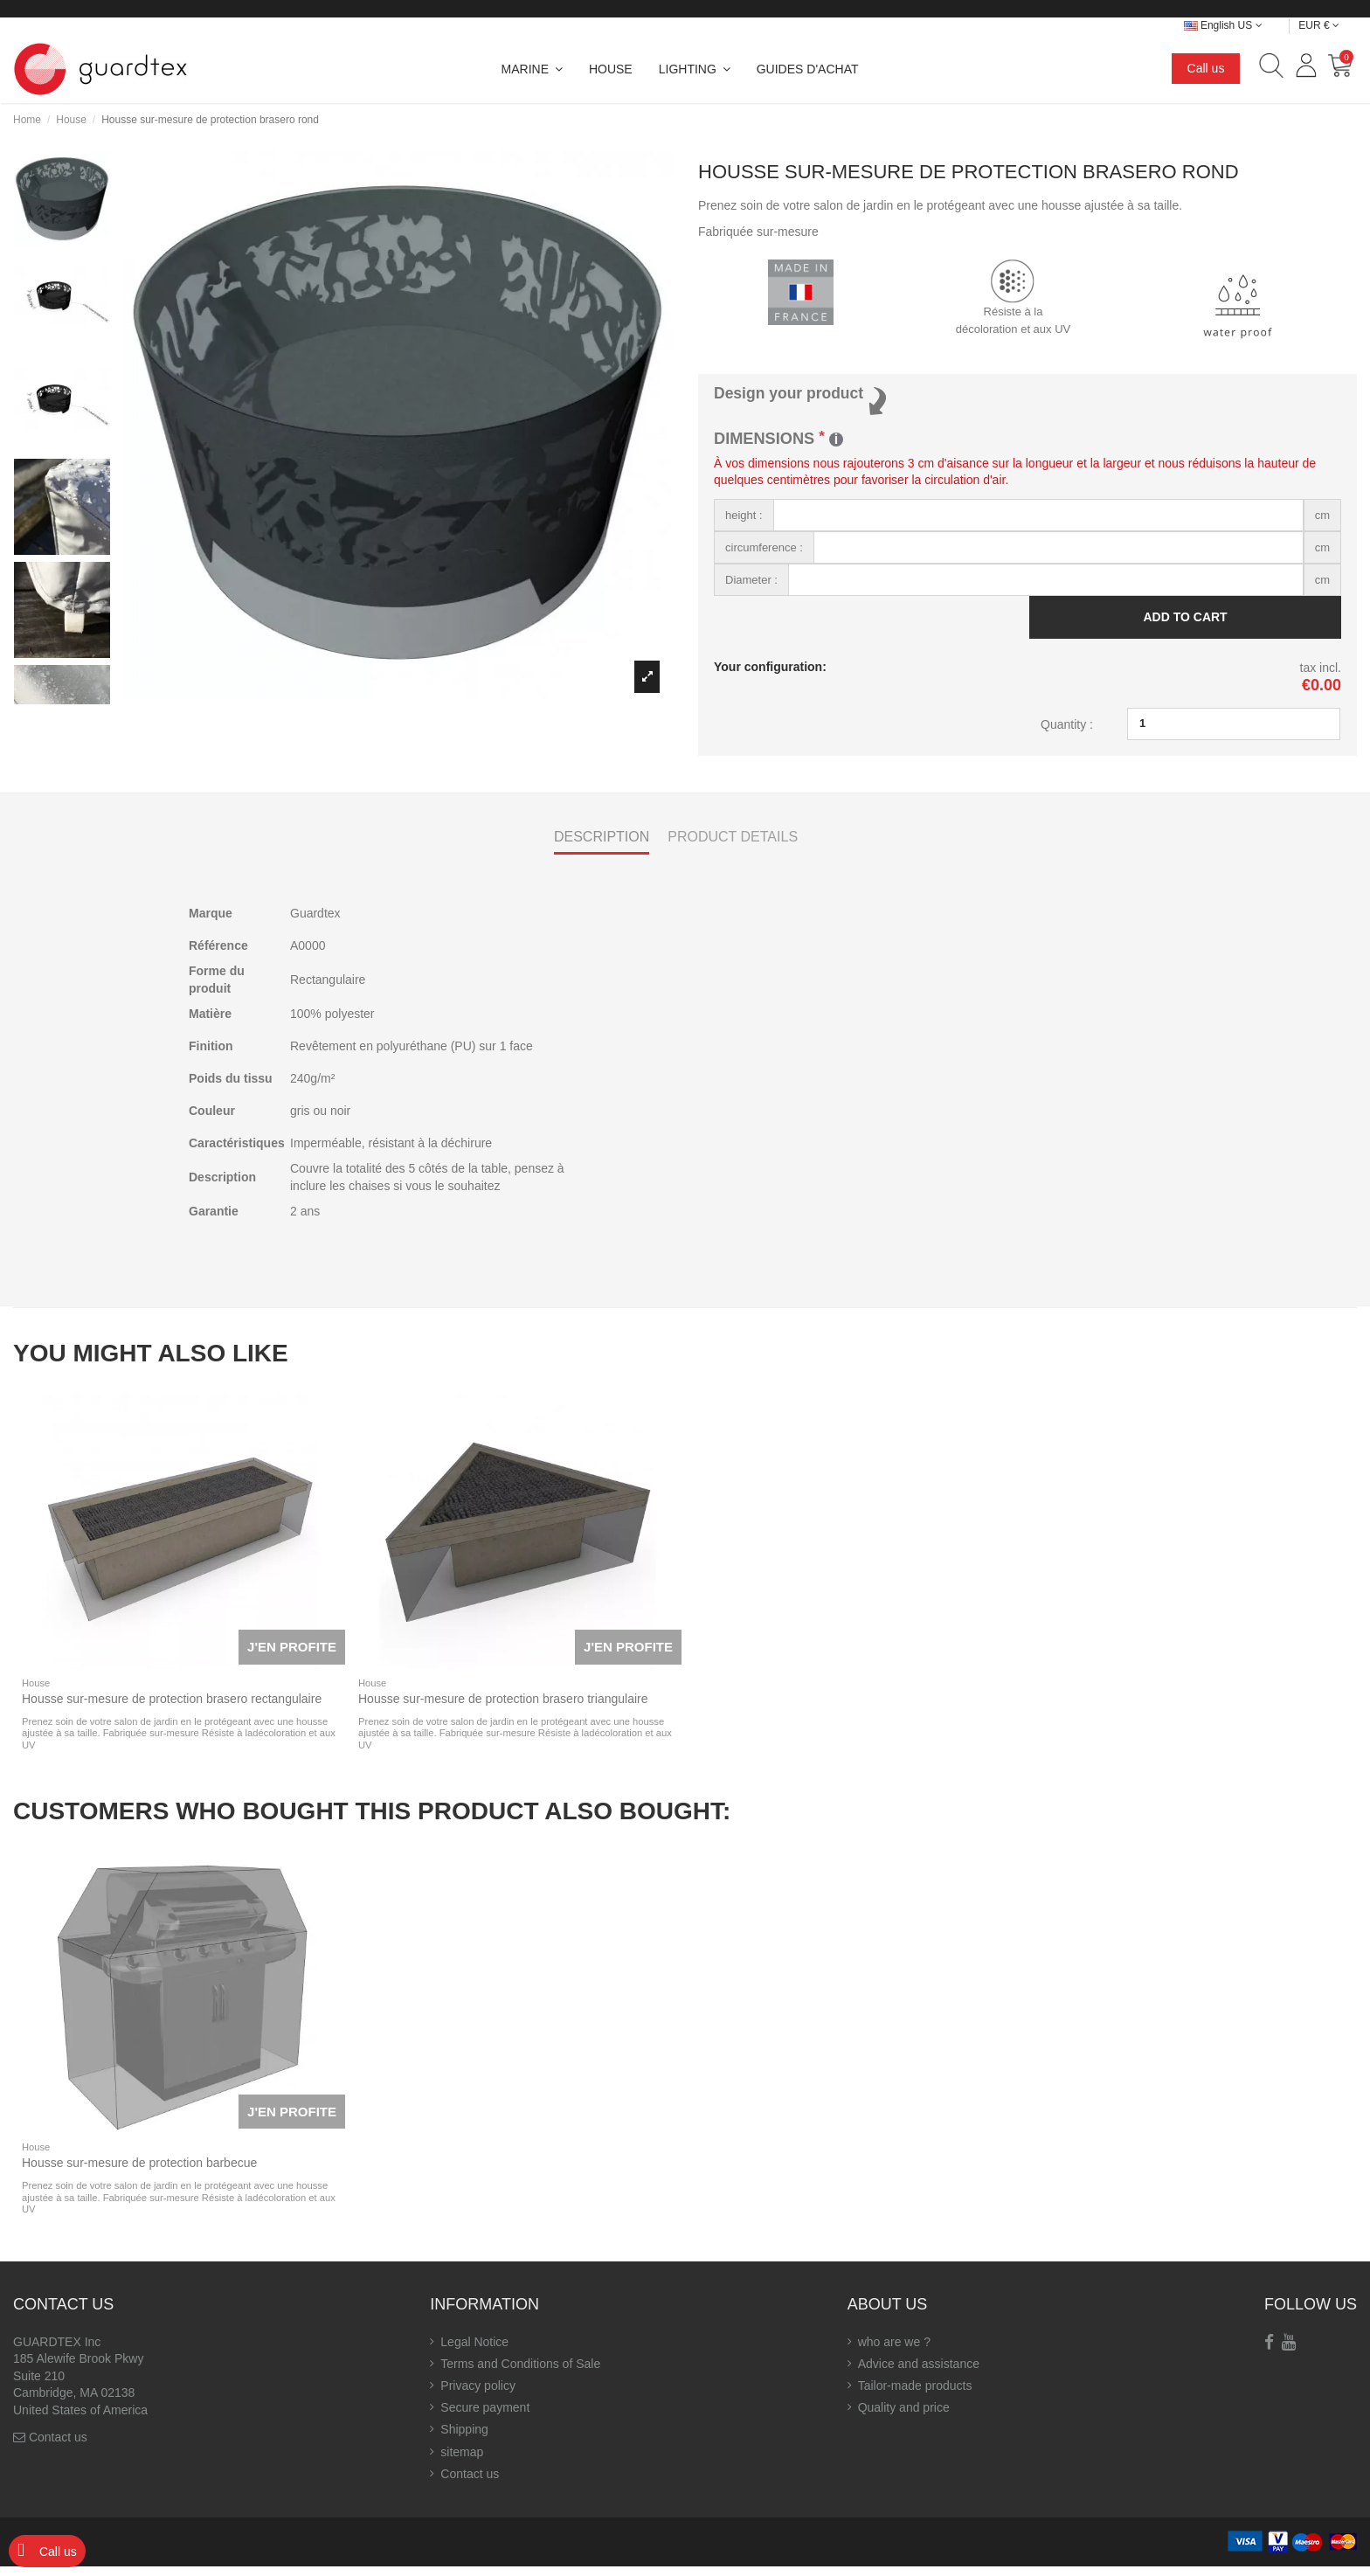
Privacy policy (477, 2395)
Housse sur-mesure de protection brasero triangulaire (503, 1708)
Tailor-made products (915, 2395)
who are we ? (894, 2351)
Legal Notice (474, 2351)
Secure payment (484, 2417)
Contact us (58, 2447)
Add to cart (1185, 624)
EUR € (1318, 25)
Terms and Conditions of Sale (520, 2373)
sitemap (461, 2461)
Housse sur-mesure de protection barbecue (139, 2172)
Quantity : (1067, 731)
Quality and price (904, 2417)
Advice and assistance (918, 2373)
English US (1223, 25)
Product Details (733, 845)
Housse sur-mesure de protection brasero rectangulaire (172, 1708)
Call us (1206, 68)
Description (601, 845)
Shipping (464, 2439)
